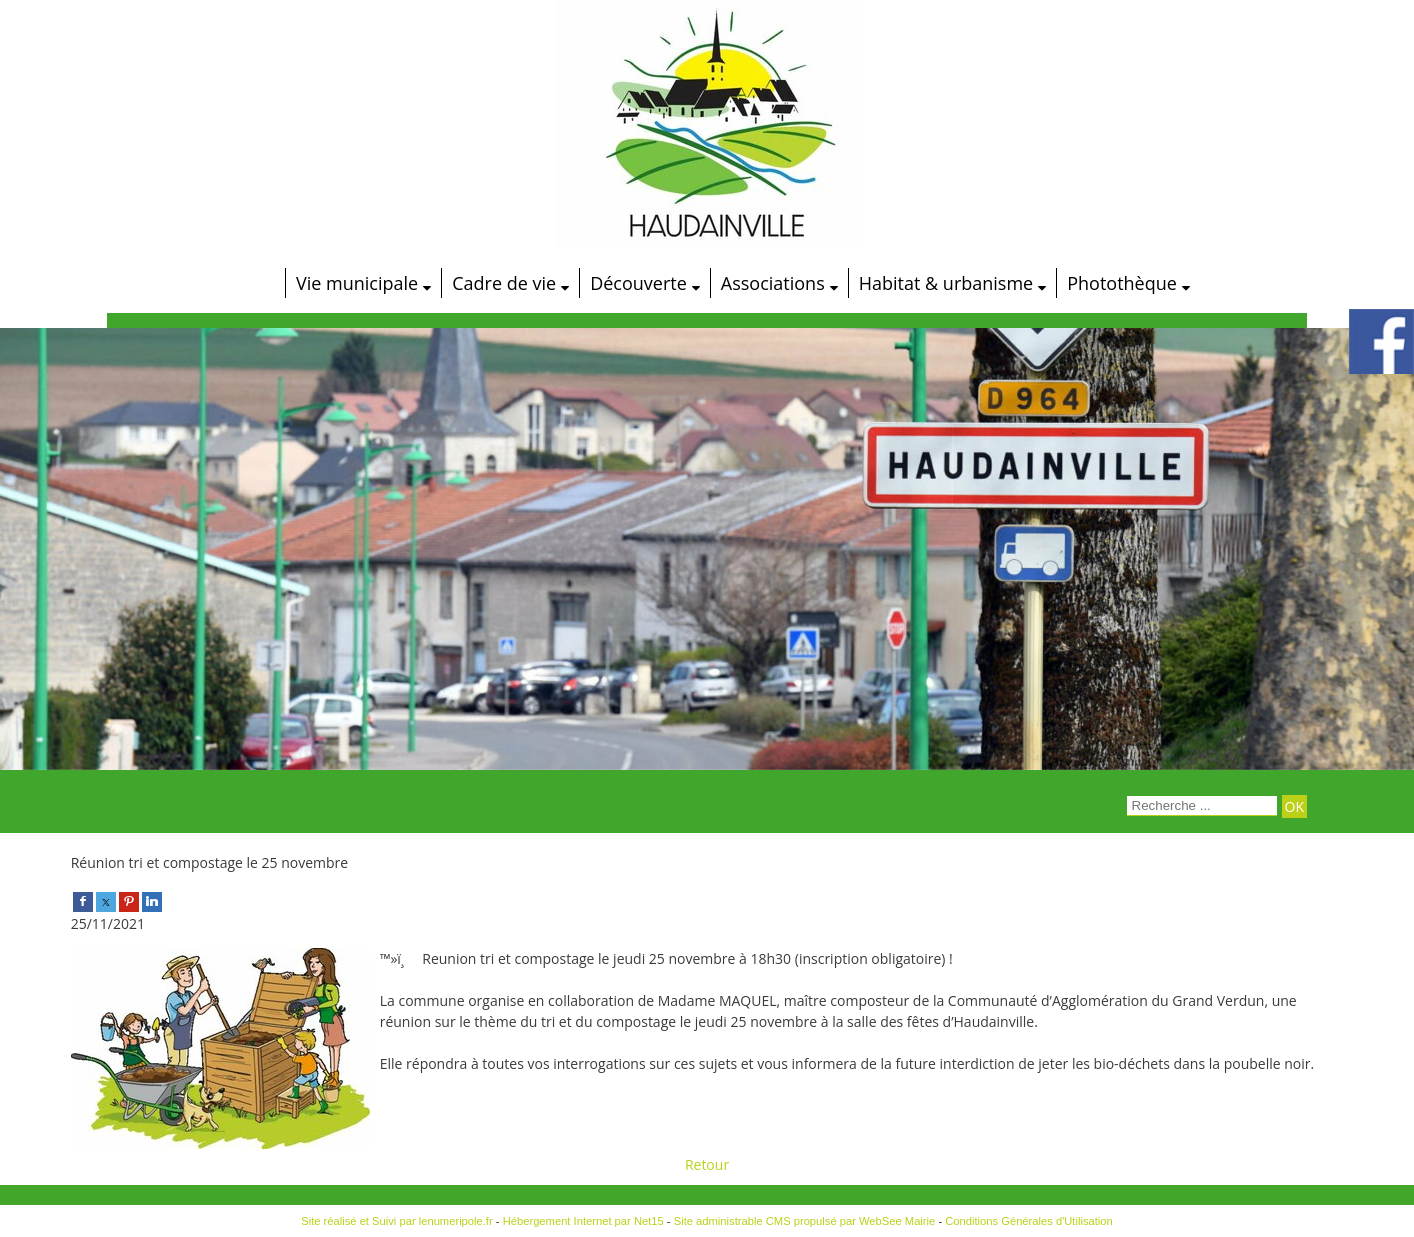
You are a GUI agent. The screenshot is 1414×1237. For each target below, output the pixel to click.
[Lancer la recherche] (1294, 806)
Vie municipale (357, 283)
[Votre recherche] (1202, 806)
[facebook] (83, 900)
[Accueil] (250, 283)
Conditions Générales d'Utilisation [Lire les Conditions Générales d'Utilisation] (1029, 1221)
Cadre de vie (504, 283)
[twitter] (106, 900)
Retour (707, 1164)
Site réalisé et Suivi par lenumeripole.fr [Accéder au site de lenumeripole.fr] (397, 1221)
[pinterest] (129, 900)
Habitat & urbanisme (946, 283)
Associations (773, 283)
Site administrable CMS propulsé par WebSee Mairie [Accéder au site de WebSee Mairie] (805, 1221)
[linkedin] (152, 900)
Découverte (638, 283)
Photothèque (1122, 283)
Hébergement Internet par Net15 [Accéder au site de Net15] (583, 1221)
